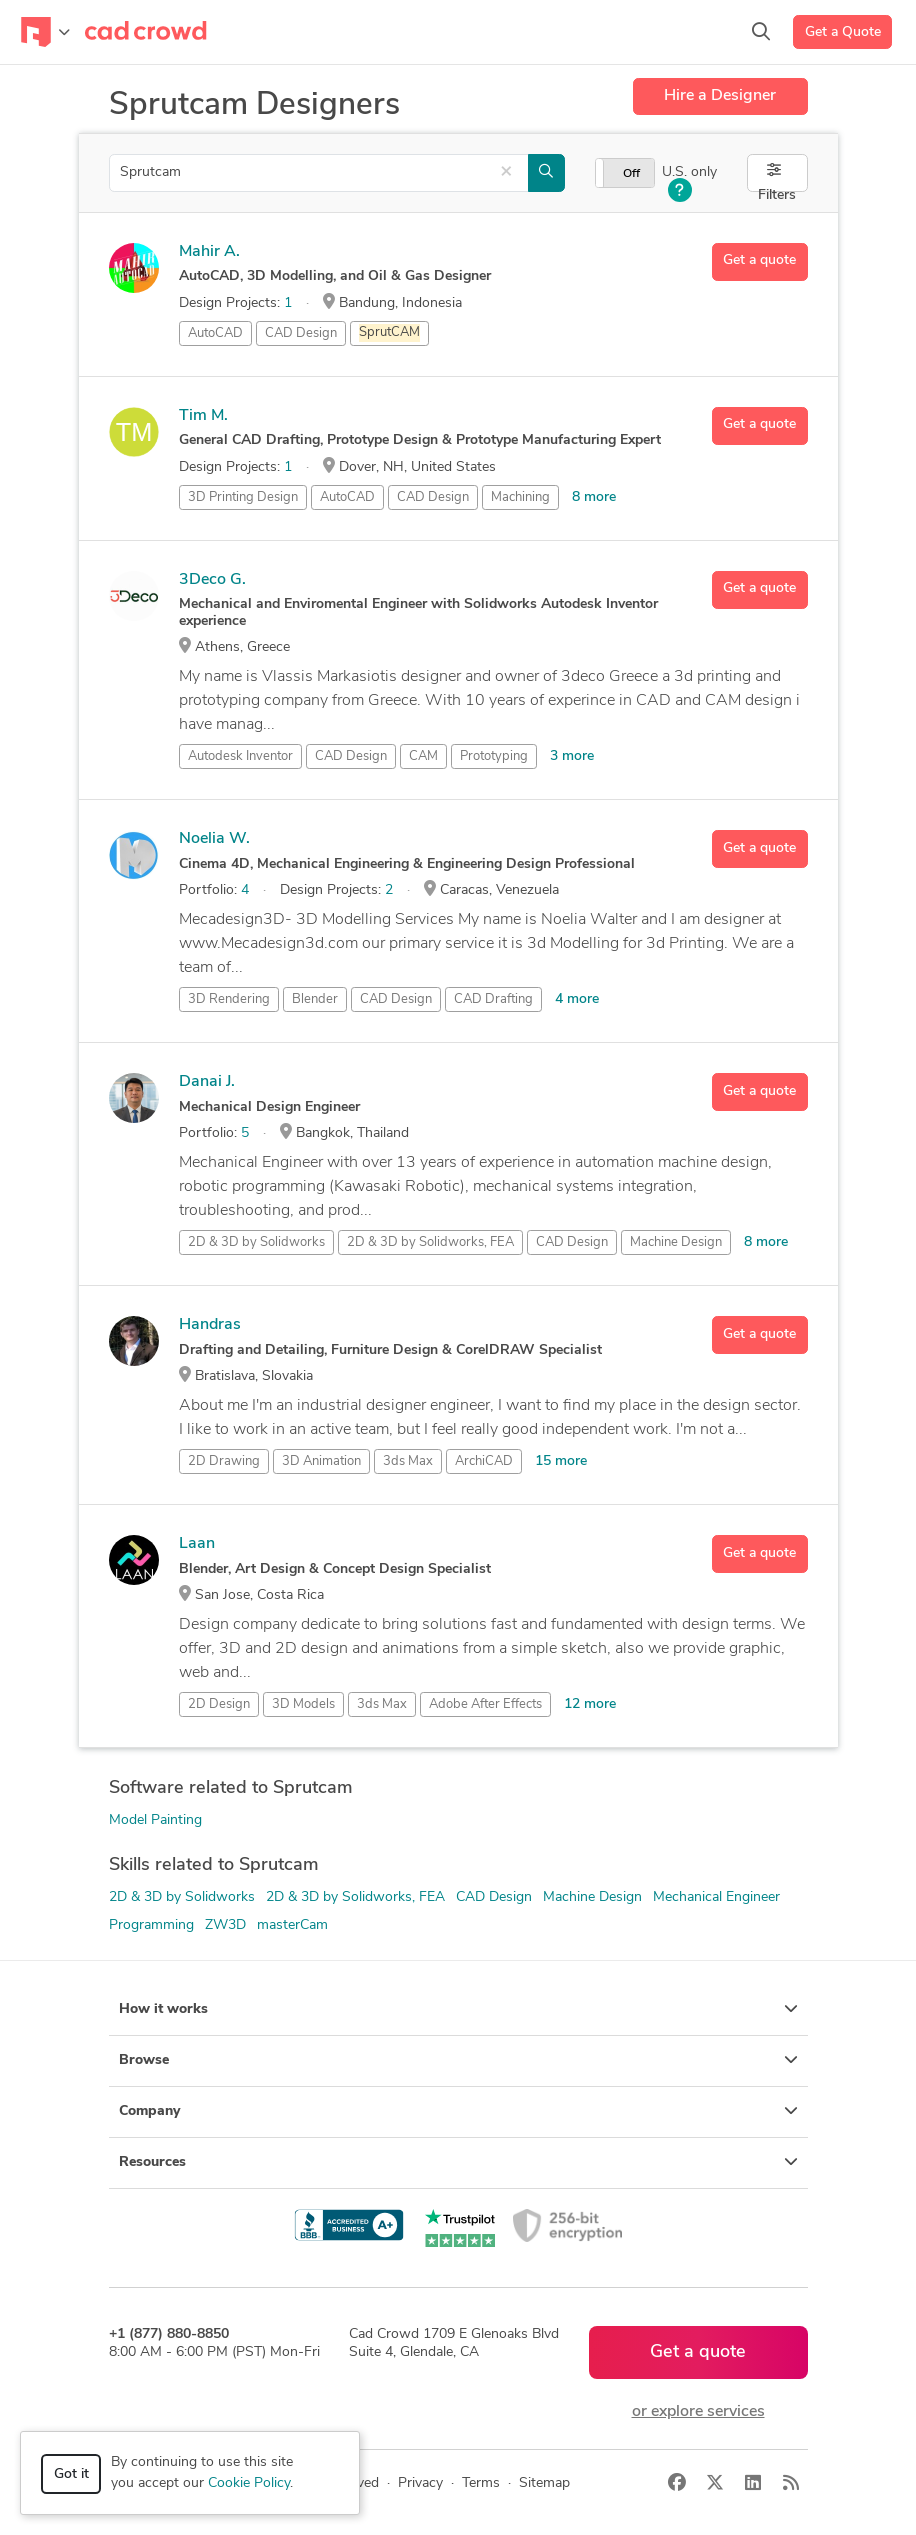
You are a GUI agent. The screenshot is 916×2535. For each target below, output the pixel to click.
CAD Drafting (493, 999)
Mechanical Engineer (716, 1897)
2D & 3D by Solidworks (182, 1897)
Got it (71, 2474)
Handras (210, 1325)
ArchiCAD (484, 1461)
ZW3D (225, 1925)
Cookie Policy (249, 2483)
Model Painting (155, 1820)
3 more (572, 756)
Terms (481, 2483)
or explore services (698, 2412)
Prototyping (494, 756)
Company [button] (458, 2111)
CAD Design (301, 333)
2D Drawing (224, 1461)
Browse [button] (458, 2060)
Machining (520, 497)
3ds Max (408, 1461)
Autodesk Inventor (240, 756)
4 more (577, 999)
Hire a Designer (720, 96)
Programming (151, 1925)
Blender (315, 999)
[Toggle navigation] (45, 32)
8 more (594, 497)
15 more (561, 1461)
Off (631, 174)
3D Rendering (229, 999)
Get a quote (759, 260)
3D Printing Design (243, 497)
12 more (590, 1704)
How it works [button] (458, 2009)
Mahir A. (209, 252)
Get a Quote (843, 32)
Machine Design (676, 1242)
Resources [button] (458, 2162)
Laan (197, 1544)
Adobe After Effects (485, 1704)
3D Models (303, 1704)
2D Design (219, 1704)
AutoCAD (215, 333)
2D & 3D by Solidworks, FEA (355, 1897)
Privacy (420, 2483)
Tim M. (203, 416)
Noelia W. (214, 839)
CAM (423, 756)
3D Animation (321, 1461)
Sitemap (544, 2483)
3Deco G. (212, 580)
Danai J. (207, 1082)
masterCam (292, 1925)
